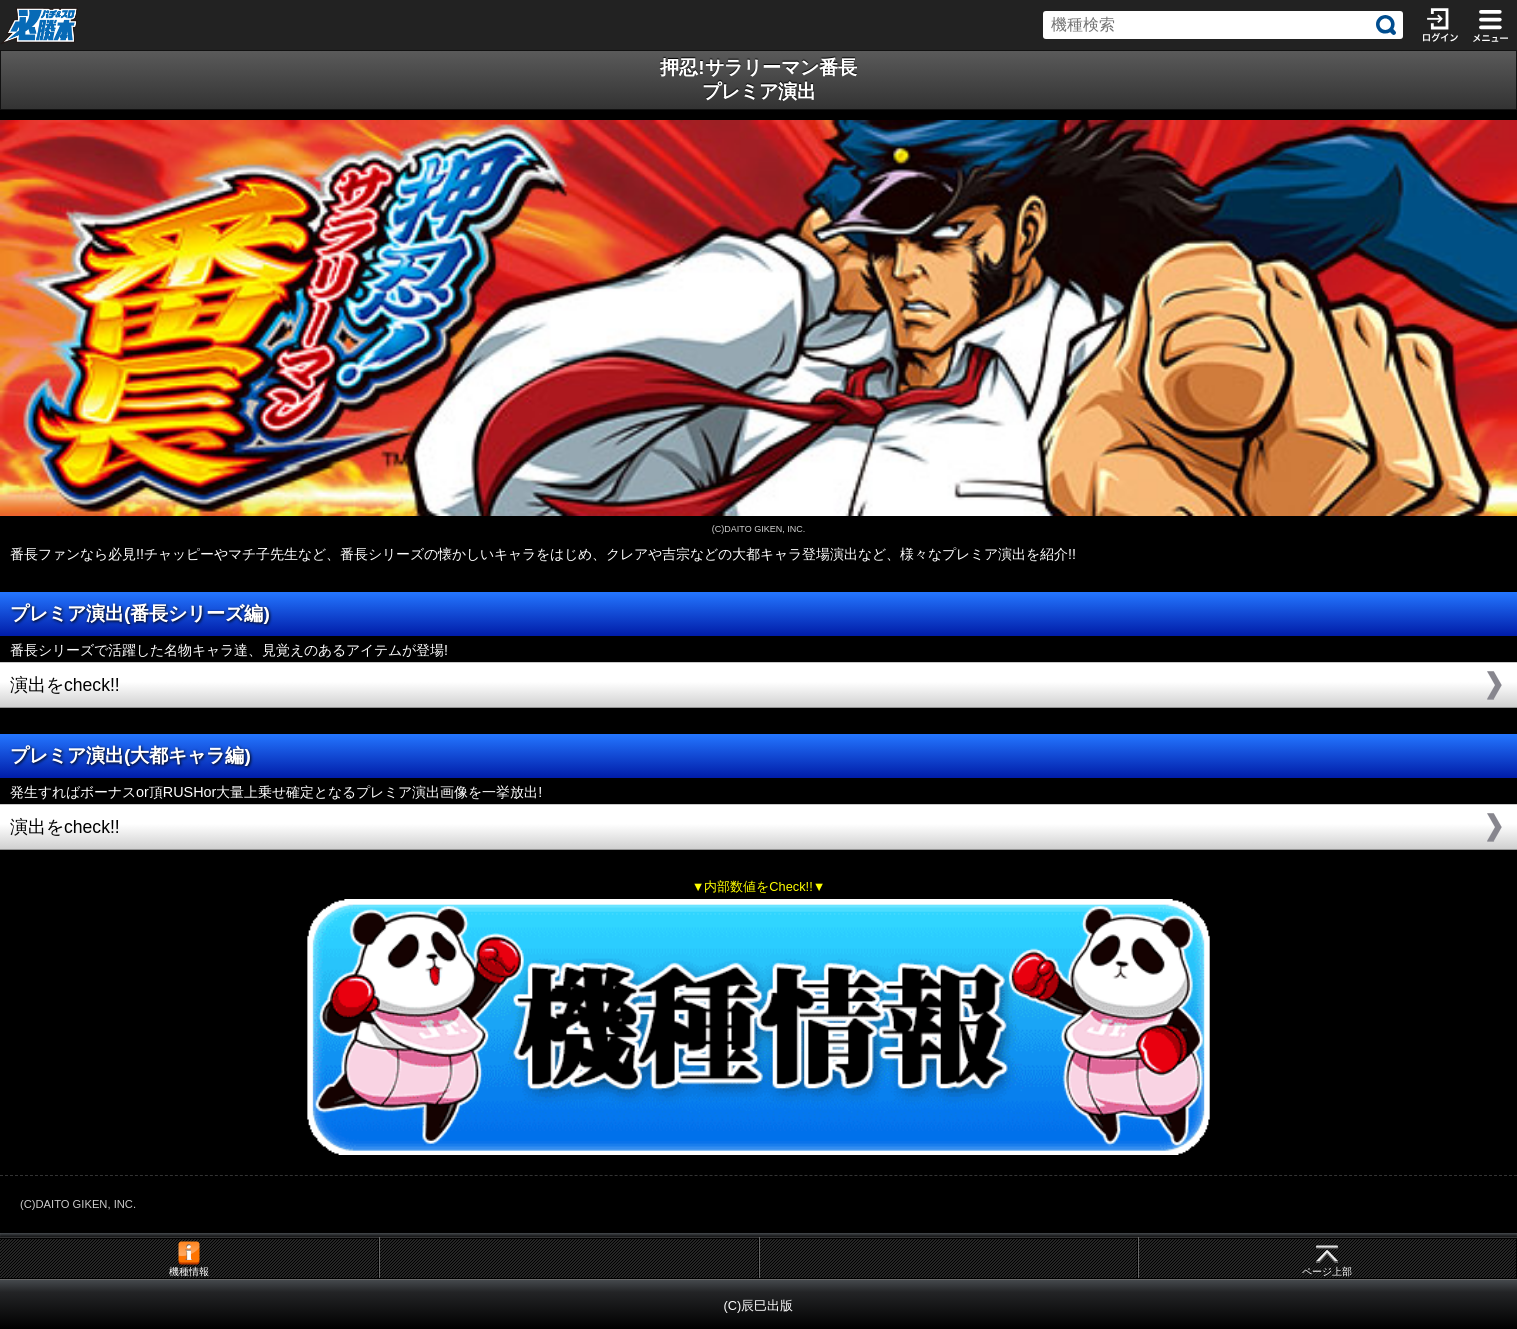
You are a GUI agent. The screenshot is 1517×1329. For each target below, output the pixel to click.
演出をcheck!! (65, 685)
